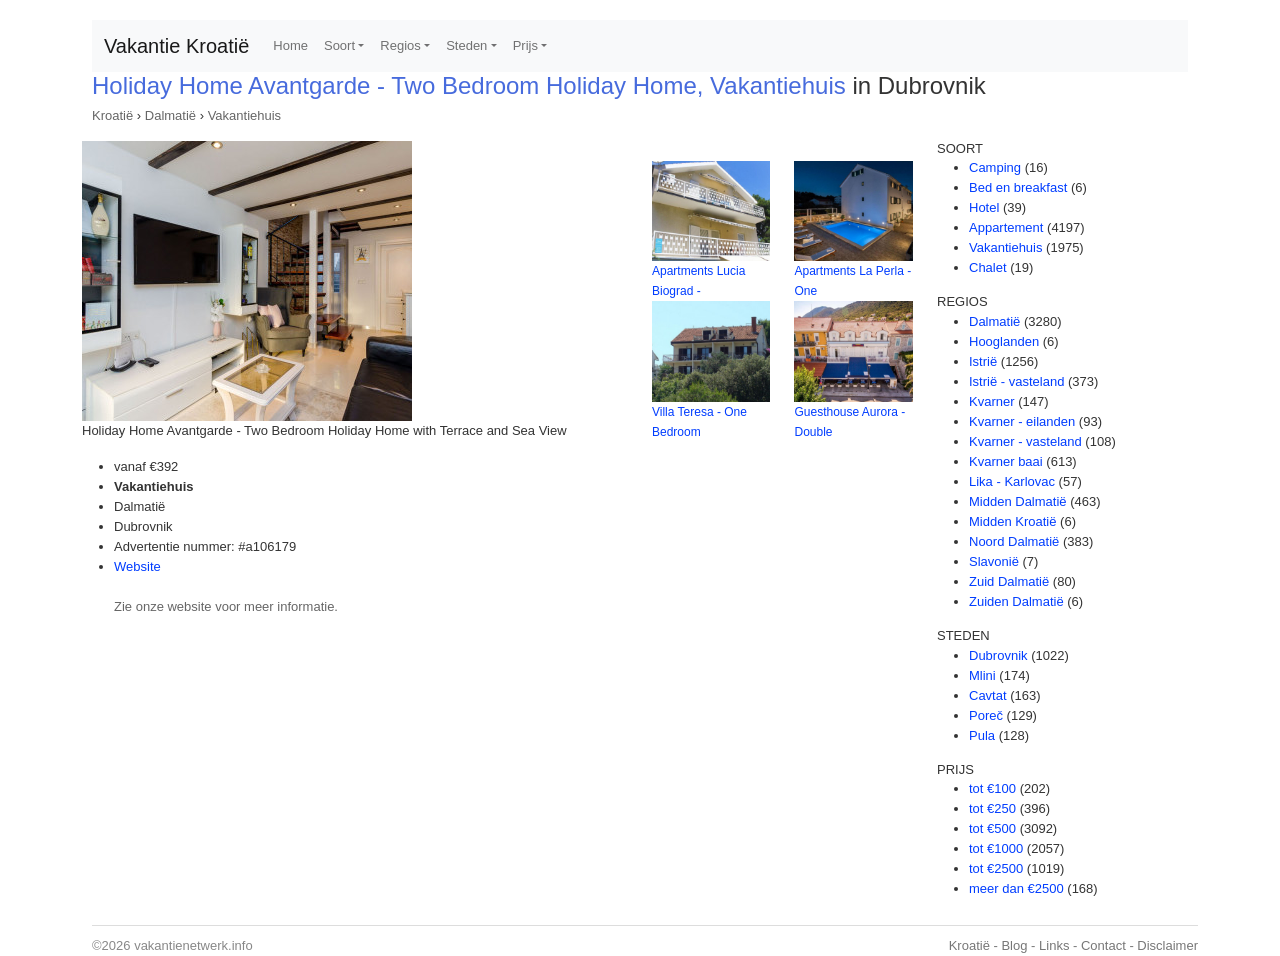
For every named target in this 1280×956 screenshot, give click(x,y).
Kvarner (992, 401)
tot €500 (992, 828)
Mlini (982, 675)
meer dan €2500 (1016, 888)
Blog (1014, 945)
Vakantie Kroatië (176, 46)
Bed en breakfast (1018, 187)
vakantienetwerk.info (193, 945)
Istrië (983, 361)
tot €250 (992, 808)
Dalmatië (170, 115)
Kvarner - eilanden (1022, 421)
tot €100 (992, 788)
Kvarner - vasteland (1025, 441)
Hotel (984, 207)
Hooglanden (1004, 341)
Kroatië (112, 115)
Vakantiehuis (244, 115)
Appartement (1006, 227)
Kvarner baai (1006, 461)
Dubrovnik (998, 655)
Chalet (988, 267)
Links (1054, 945)
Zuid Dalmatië (1009, 581)
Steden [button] (466, 45)
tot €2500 (996, 868)
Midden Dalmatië (1018, 501)
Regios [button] (400, 45)
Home (290, 45)
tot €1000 (996, 848)
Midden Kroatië (1012, 521)
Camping (995, 167)
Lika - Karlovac (1012, 481)
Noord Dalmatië (1014, 541)
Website (137, 566)
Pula (982, 735)
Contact (1103, 945)
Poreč (986, 715)
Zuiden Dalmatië (1016, 601)
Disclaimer (1167, 945)
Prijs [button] (525, 45)
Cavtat (988, 695)
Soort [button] (339, 45)
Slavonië (994, 561)
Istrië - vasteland (1016, 381)
